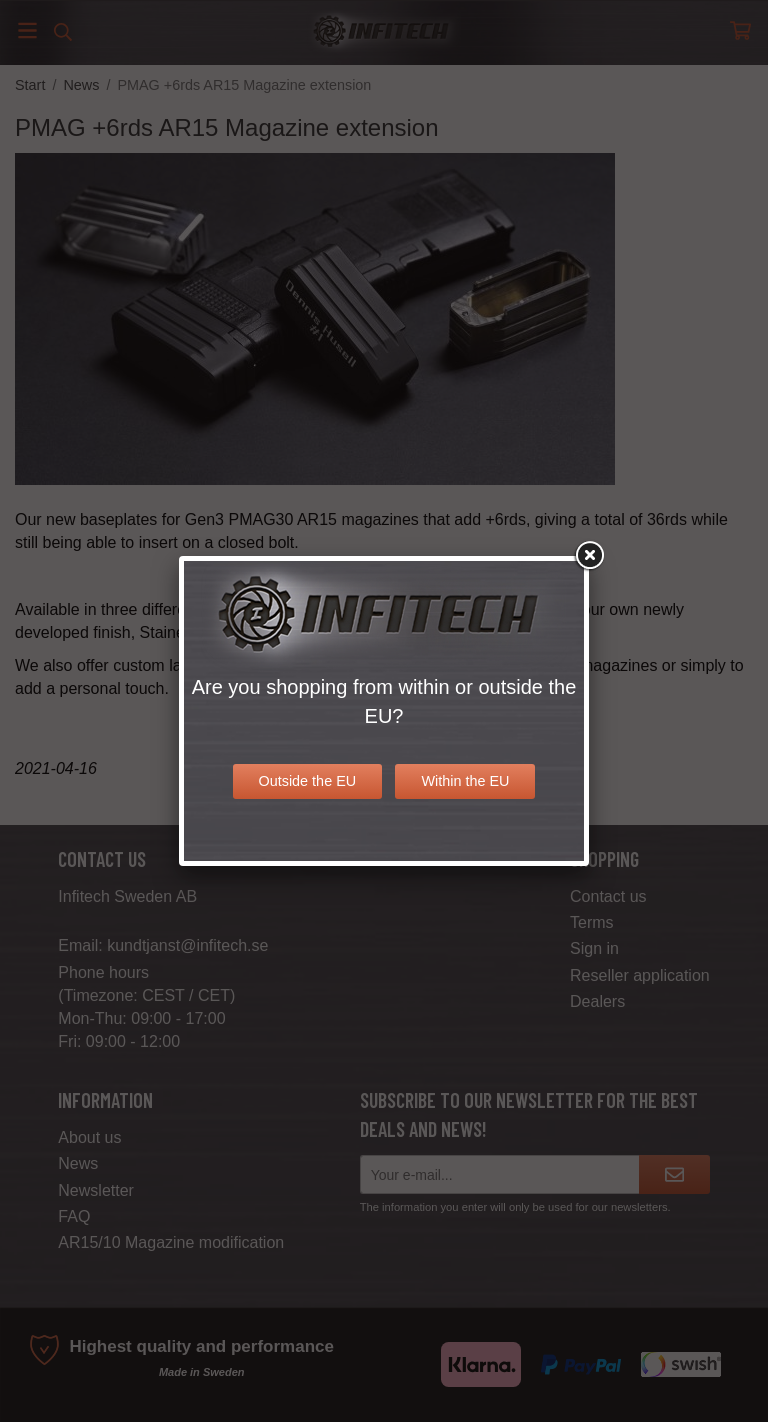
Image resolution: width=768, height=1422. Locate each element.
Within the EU (465, 781)
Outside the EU (308, 781)
